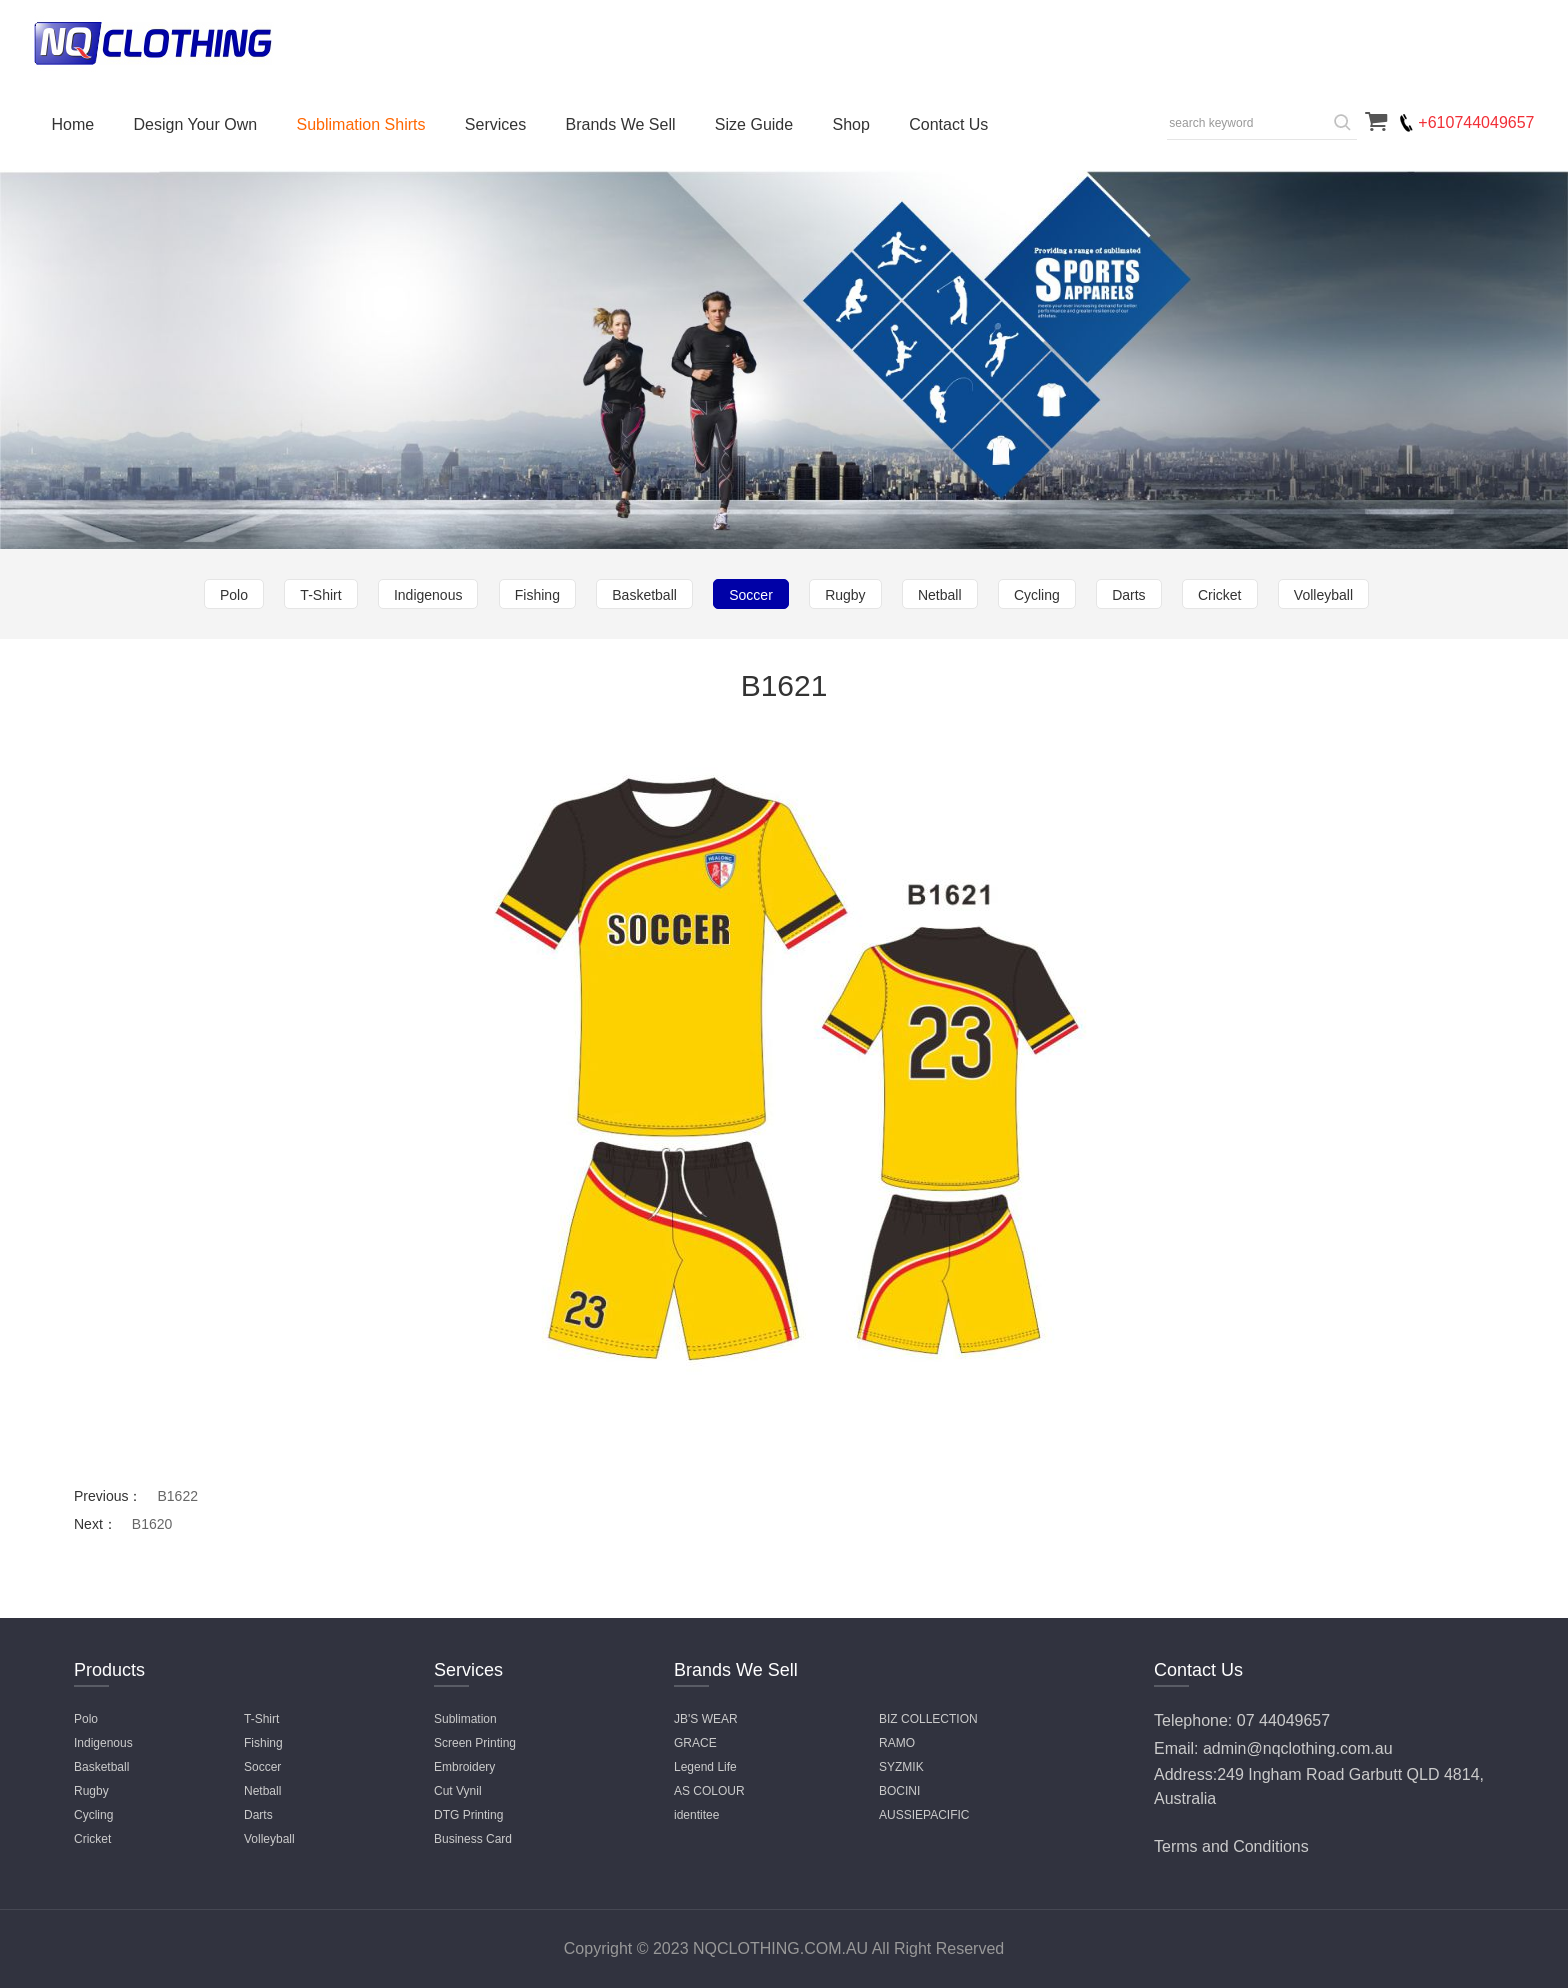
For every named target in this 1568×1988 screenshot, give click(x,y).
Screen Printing (475, 1743)
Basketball (644, 595)
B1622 (177, 1496)
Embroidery (464, 1767)
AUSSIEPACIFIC (924, 1815)
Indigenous (428, 595)
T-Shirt (320, 595)
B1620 (152, 1524)
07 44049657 (1283, 1720)
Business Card (473, 1839)
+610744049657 (1476, 122)
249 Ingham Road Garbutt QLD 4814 (1348, 1774)
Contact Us (948, 124)
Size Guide (754, 124)
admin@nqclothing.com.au (1298, 1748)
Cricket (1220, 595)
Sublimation (465, 1719)
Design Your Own (196, 124)
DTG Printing (468, 1815)
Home (73, 124)
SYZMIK (901, 1767)
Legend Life (705, 1767)
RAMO (897, 1743)
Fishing (537, 595)
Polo (234, 595)
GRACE (695, 1743)
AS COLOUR (709, 1791)
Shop (850, 124)
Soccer (751, 595)
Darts (1128, 595)
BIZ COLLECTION (928, 1719)
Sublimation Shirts (361, 124)
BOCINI (899, 1791)
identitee (696, 1815)
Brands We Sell (621, 124)
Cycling (1037, 595)
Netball (940, 595)
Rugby (845, 595)
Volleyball (1323, 595)
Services (495, 124)
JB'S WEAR (706, 1719)
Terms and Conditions (1231, 1846)
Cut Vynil (458, 1791)
